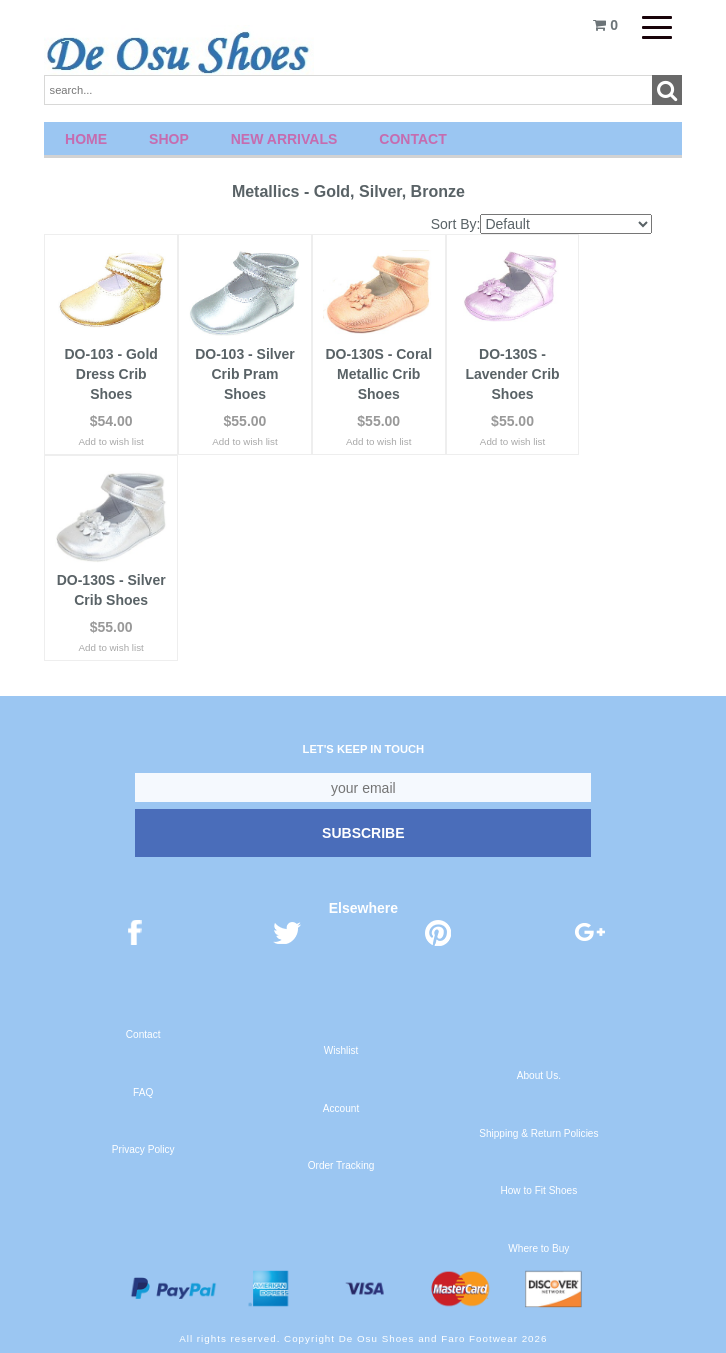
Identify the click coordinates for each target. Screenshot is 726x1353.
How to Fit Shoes (538, 1190)
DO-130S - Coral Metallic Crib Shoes (378, 374)
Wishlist (341, 1050)
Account (341, 1108)
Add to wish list (111, 441)
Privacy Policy (143, 1149)
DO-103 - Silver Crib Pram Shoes (245, 374)
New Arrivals (284, 139)
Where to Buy (538, 1248)
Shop (169, 139)
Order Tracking (341, 1165)
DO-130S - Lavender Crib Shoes (512, 374)
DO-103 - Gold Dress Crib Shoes (110, 374)
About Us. (539, 1075)
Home (86, 139)
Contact (412, 139)
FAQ (143, 1092)
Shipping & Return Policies (538, 1133)
